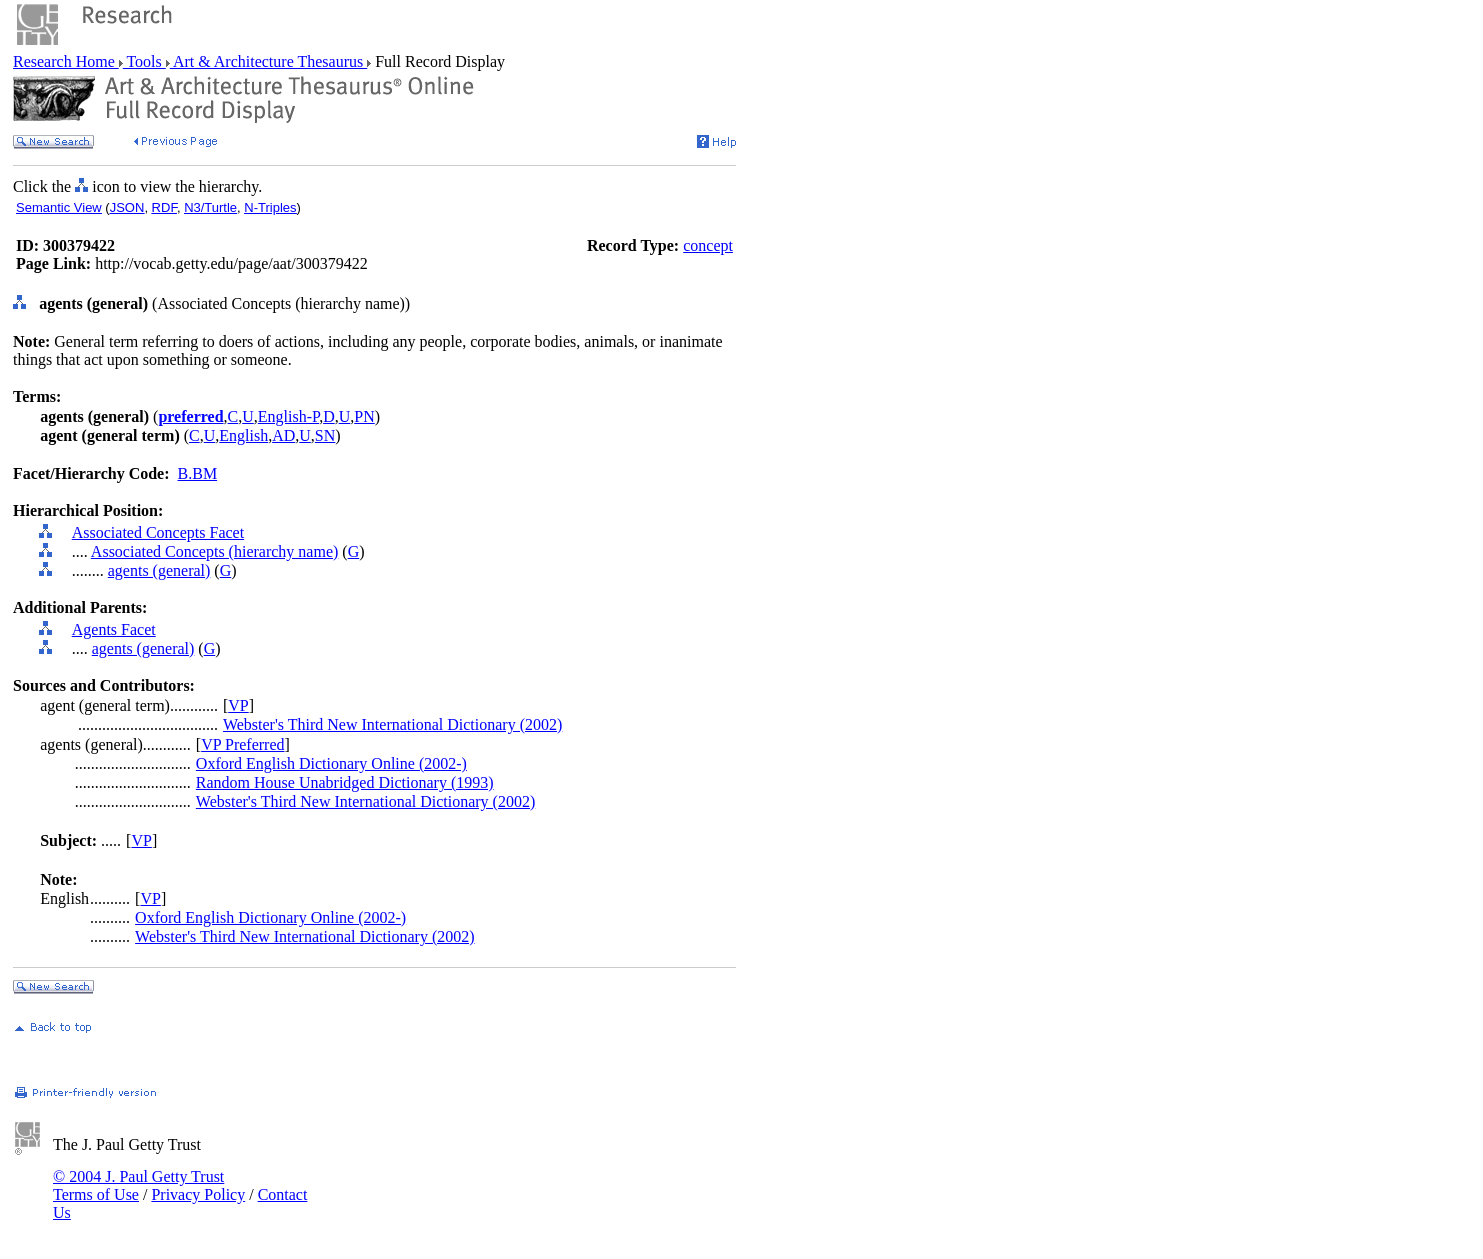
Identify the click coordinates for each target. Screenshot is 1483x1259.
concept (708, 245)
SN (325, 435)
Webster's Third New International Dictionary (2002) (392, 724)
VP (238, 705)
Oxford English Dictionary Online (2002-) (331, 763)
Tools (144, 61)
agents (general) (159, 570)
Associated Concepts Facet (158, 532)
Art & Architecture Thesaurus (268, 61)
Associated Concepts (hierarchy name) (214, 551)
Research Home (66, 61)
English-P (288, 416)
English (243, 435)
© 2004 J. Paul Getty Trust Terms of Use (138, 1185)
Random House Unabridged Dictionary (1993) (345, 782)
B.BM (198, 473)
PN (364, 416)
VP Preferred (242, 744)
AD (283, 435)
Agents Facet (114, 629)
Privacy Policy (198, 1194)
